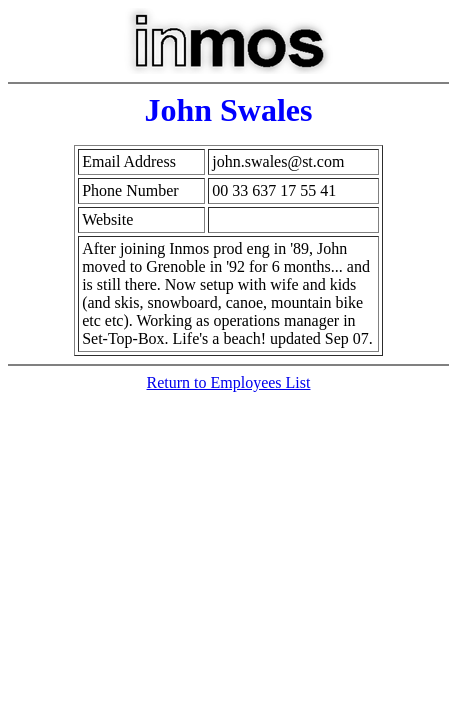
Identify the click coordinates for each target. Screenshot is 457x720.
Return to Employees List (229, 382)
